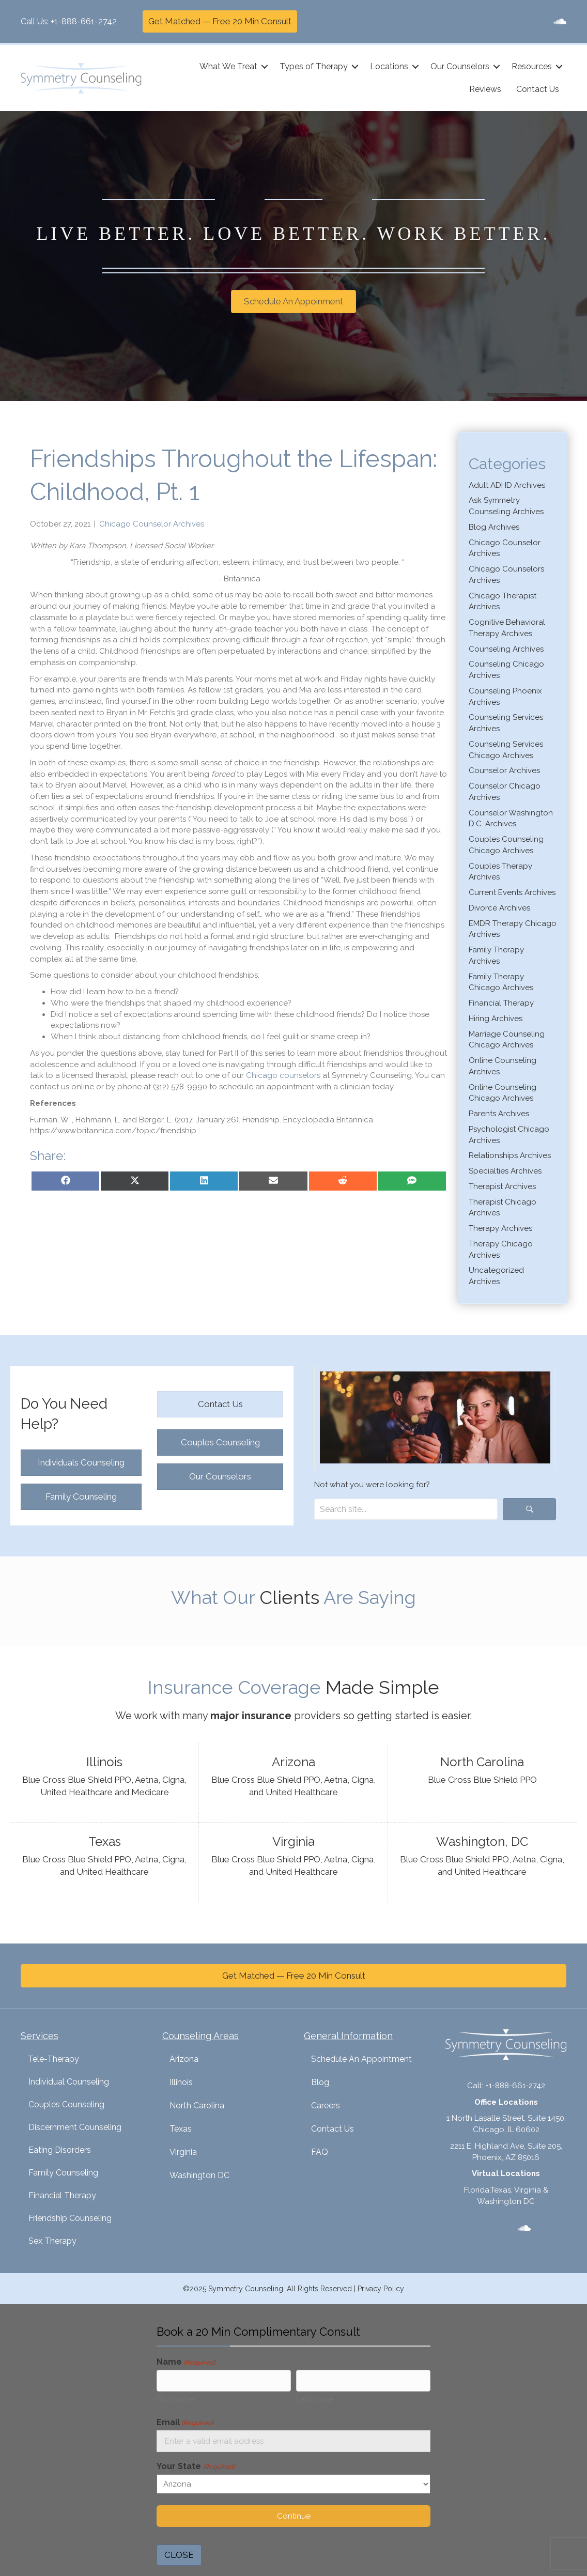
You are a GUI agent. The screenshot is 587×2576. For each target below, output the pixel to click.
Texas (180, 2129)
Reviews (485, 89)
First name (175, 2399)
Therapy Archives (500, 1228)
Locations (389, 66)
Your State (196, 2466)
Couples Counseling (66, 2104)
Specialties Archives (505, 1171)
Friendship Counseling (70, 2218)
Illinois (181, 2082)
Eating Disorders (59, 2150)
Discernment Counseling (74, 2127)
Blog (320, 2082)
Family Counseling (63, 2173)
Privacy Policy (381, 2289)
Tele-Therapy (53, 2059)
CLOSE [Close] (179, 2555)
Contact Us (537, 89)
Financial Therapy (501, 1003)
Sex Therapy (52, 2241)
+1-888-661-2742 (84, 21)
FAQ (319, 2152)
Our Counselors (459, 66)
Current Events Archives (512, 892)
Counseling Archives (506, 649)
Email (185, 2422)
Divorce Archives (499, 908)
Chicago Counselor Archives (151, 524)
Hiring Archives (495, 1018)
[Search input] (406, 1509)
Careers (325, 2105)
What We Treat (228, 66)
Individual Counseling (68, 2082)
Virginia (183, 2152)
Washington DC (199, 2175)
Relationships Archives (510, 1155)
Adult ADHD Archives (507, 485)
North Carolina (196, 2105)
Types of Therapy (314, 66)
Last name (315, 2399)
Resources (532, 66)
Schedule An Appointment (361, 2059)
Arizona (183, 2059)
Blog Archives (494, 527)
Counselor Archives (504, 770)
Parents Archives (499, 1113)
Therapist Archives (502, 1186)
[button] (264, 66)
